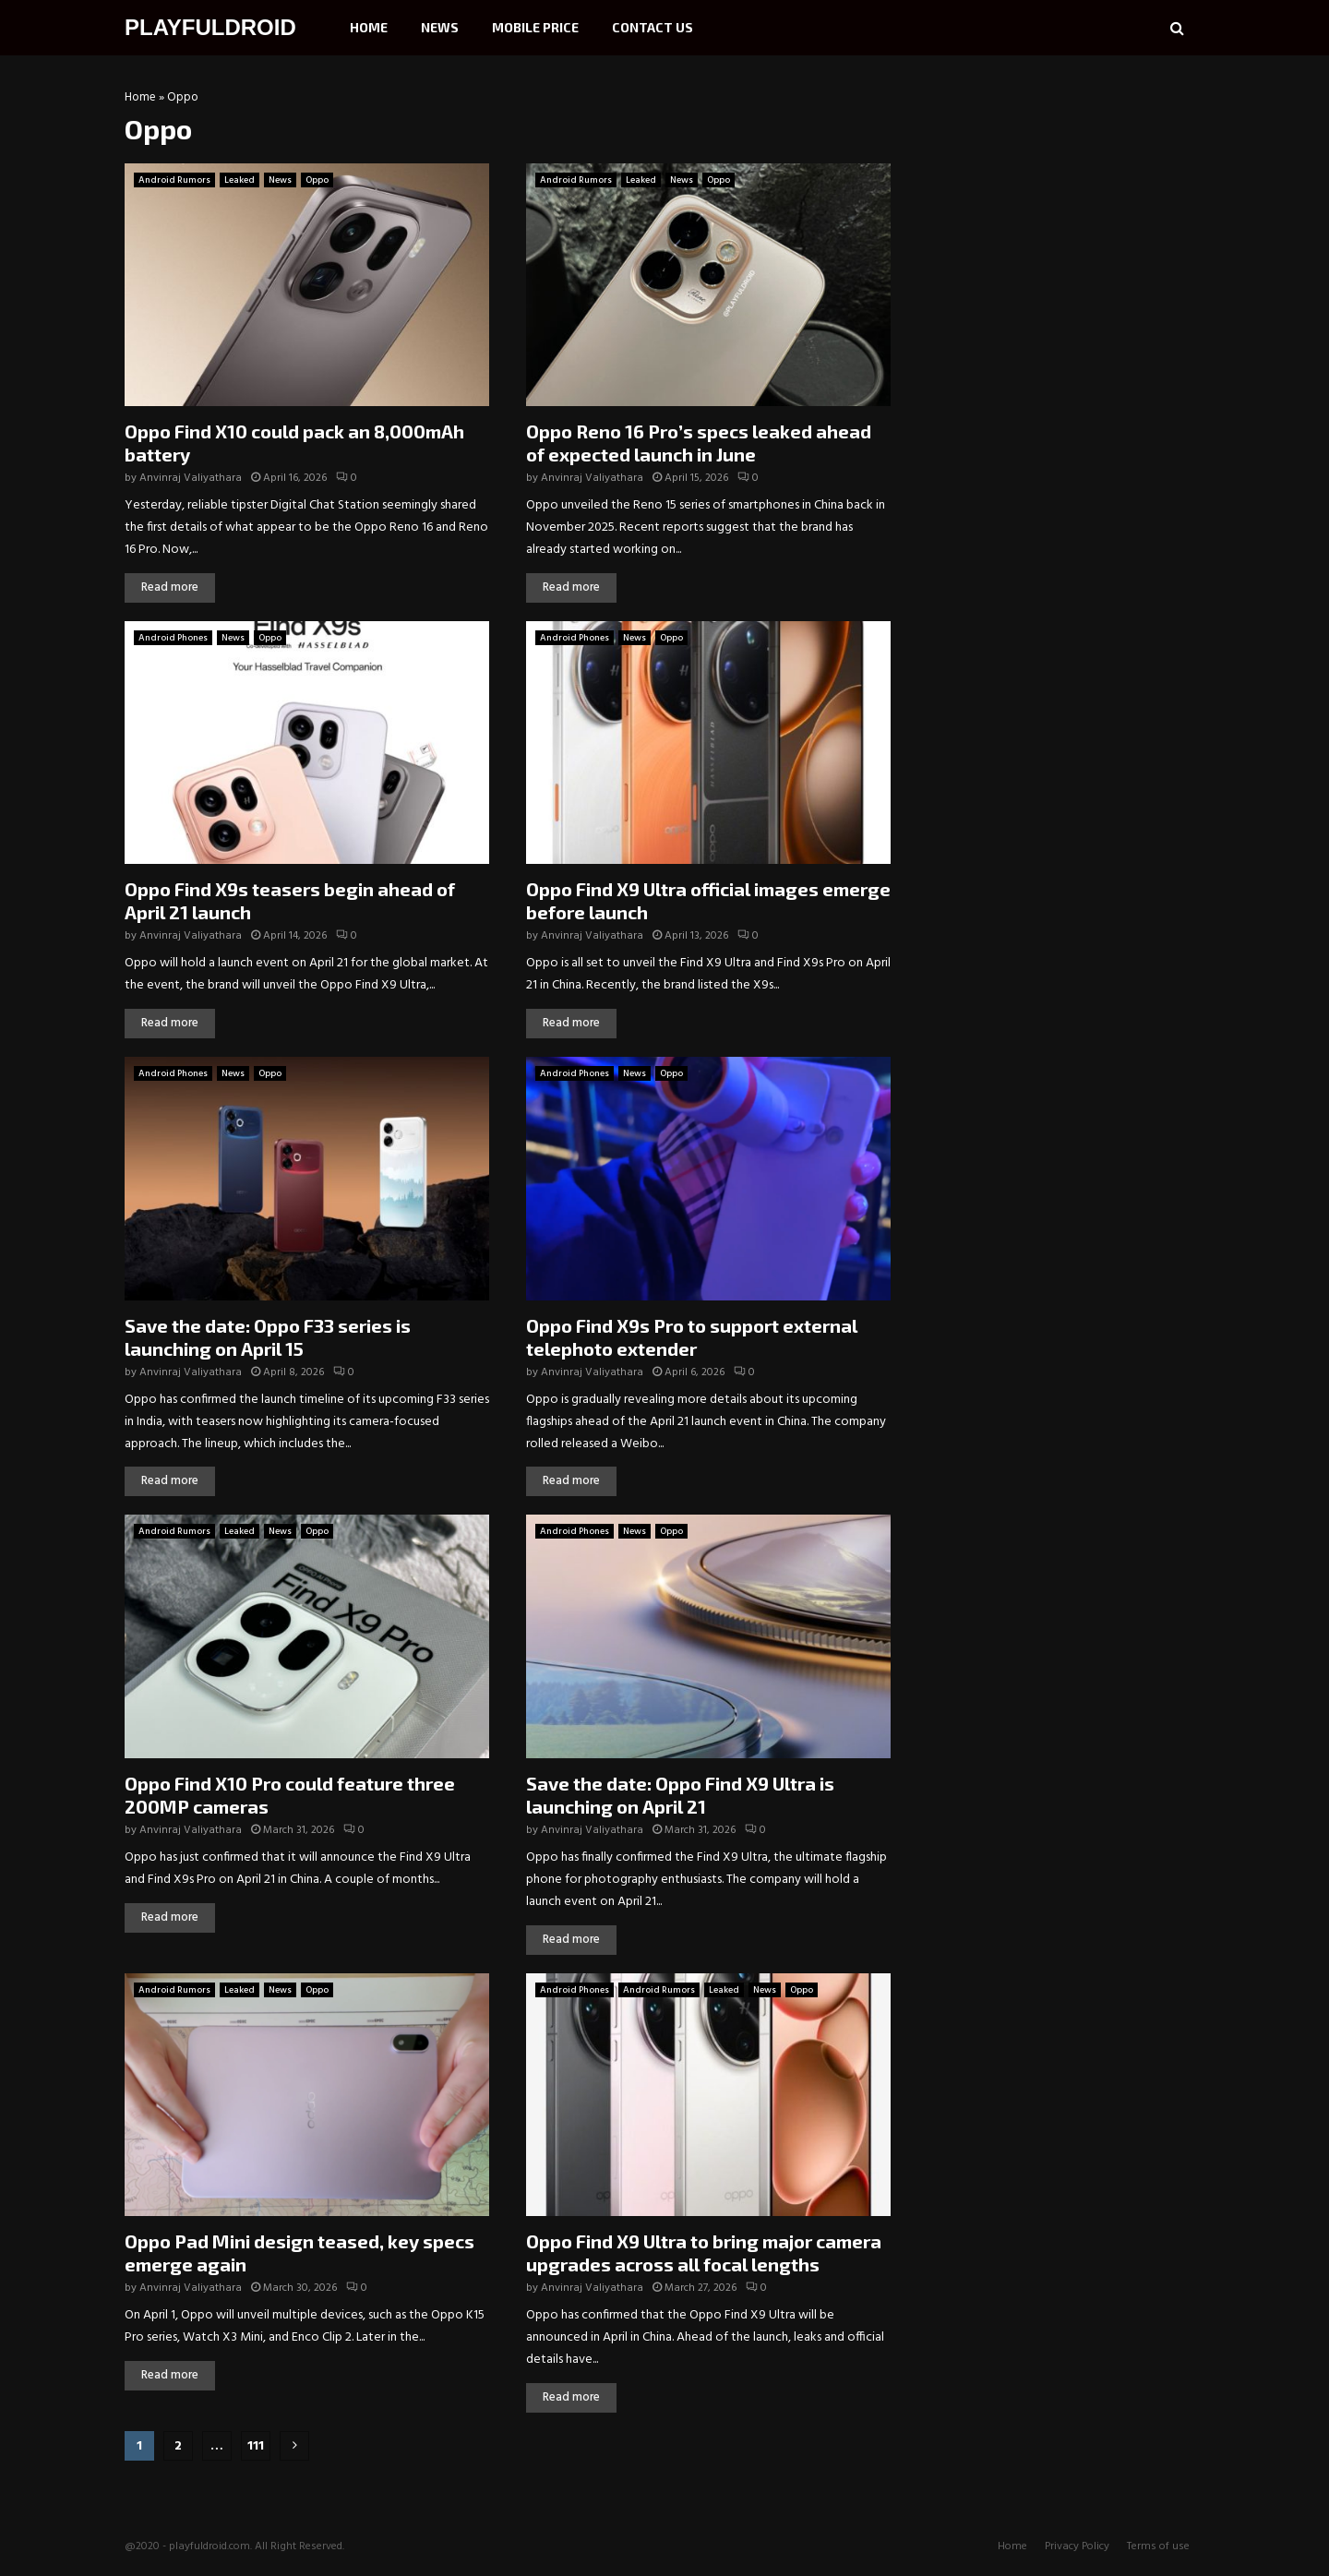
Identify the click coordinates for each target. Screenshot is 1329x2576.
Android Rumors (174, 180)
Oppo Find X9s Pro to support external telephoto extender (691, 1337)
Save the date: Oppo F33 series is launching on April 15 (268, 1337)
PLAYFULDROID (210, 27)
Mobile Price (535, 27)
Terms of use (1158, 2546)
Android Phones (173, 637)
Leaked (239, 180)
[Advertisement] (1066, 207)
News (440, 27)
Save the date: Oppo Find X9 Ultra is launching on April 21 (680, 1794)
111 (255, 2446)
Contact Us (652, 27)
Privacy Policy (1077, 2546)
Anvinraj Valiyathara (190, 478)
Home (369, 27)
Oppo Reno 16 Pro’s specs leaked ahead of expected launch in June (698, 442)
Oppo (317, 180)
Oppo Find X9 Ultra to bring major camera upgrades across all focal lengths (703, 2252)
